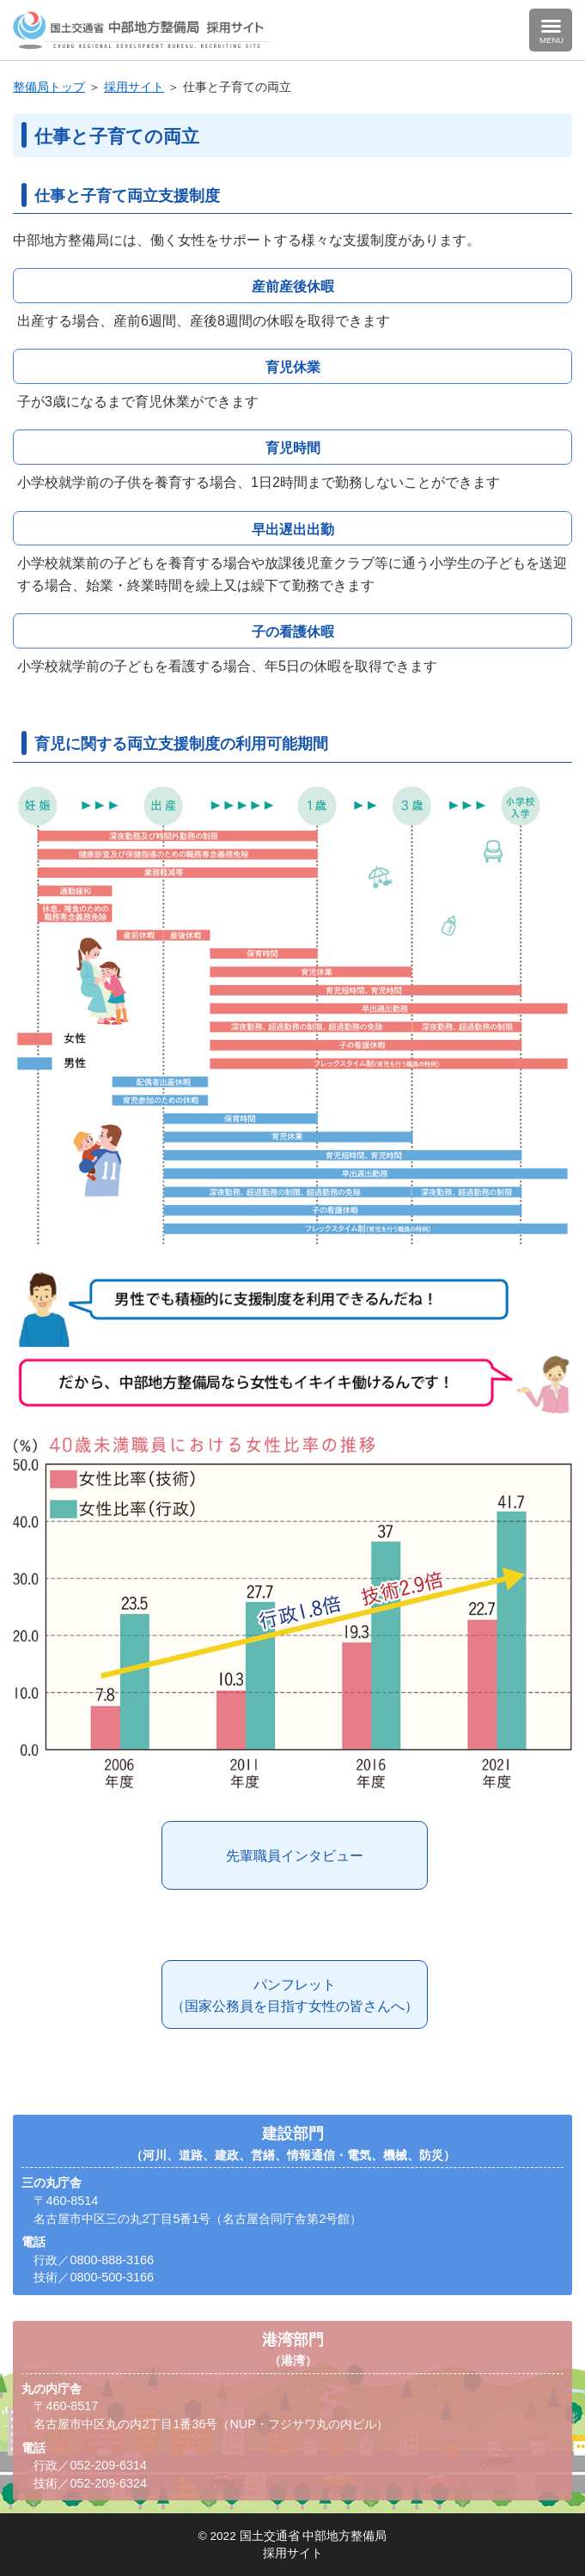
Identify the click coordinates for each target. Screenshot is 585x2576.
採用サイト (134, 87)
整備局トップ (49, 87)
